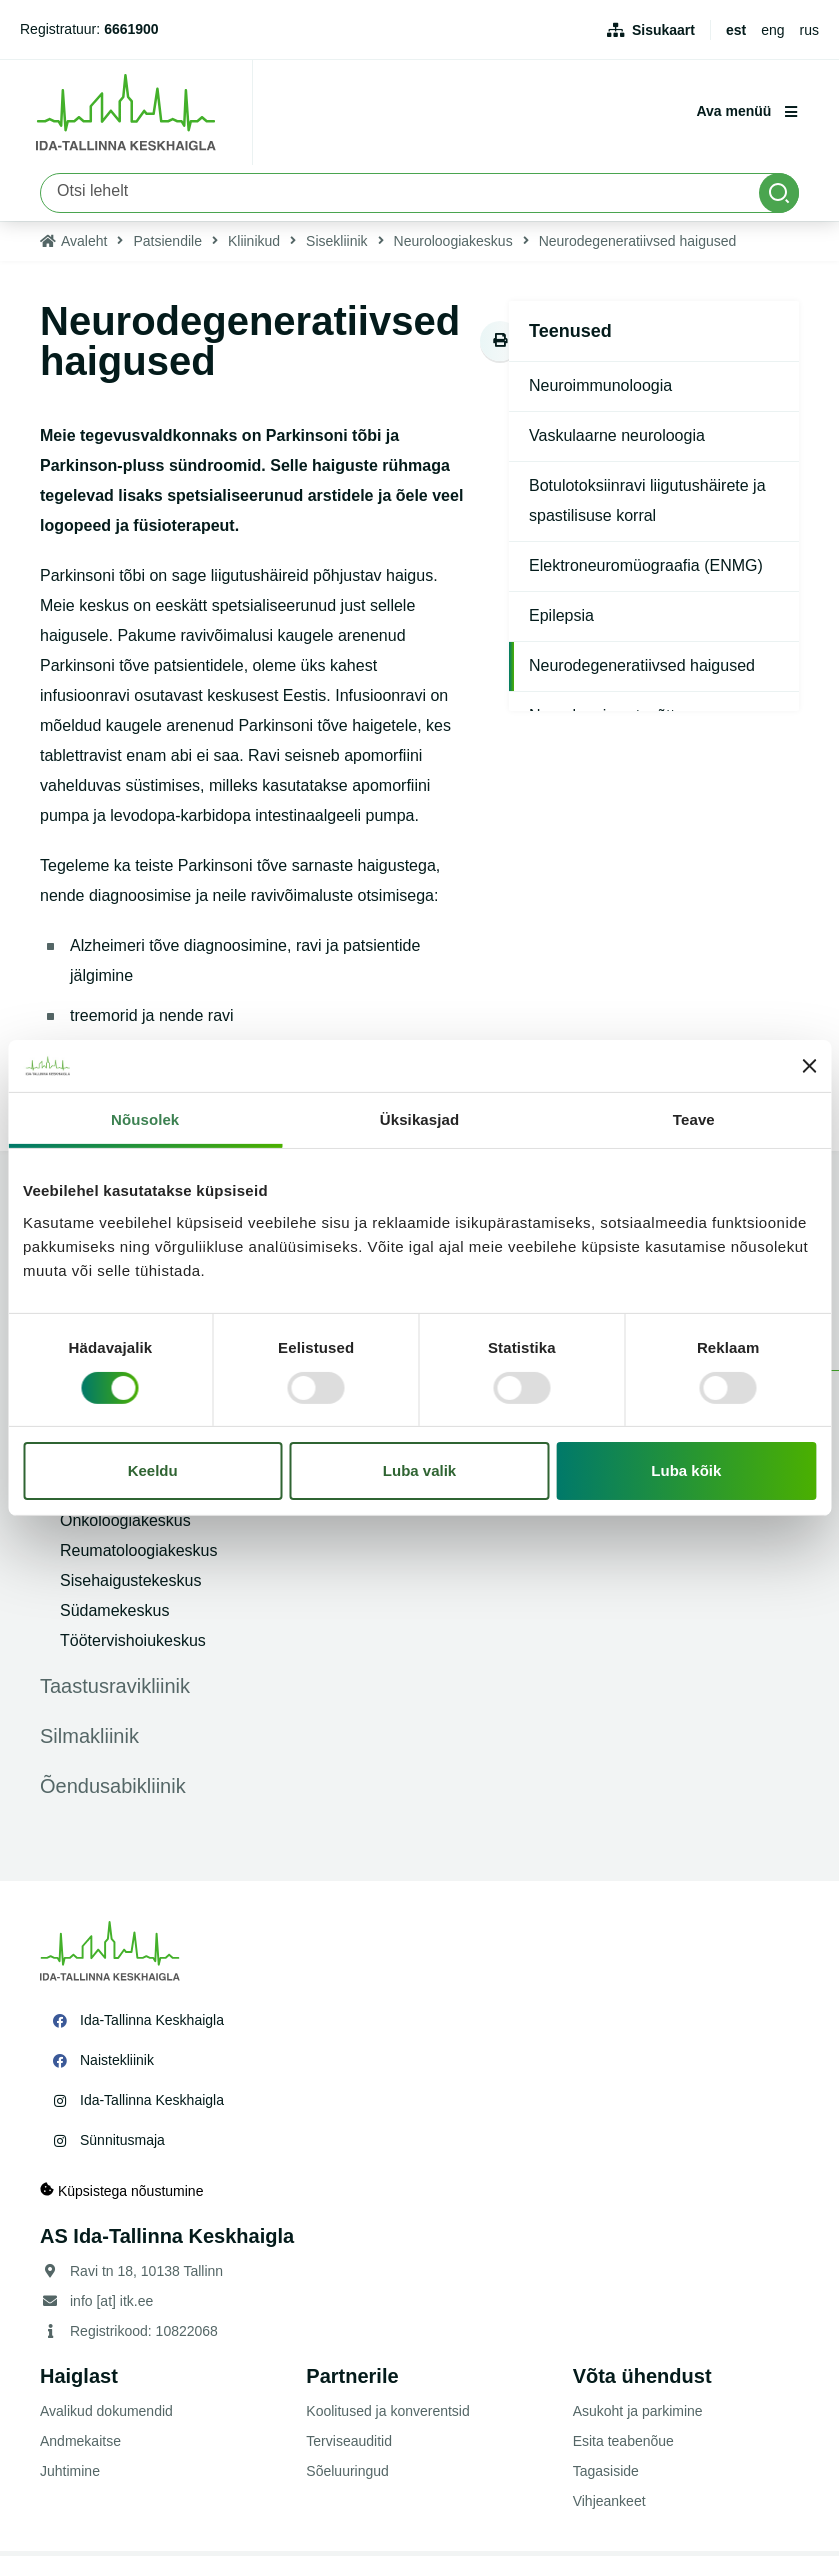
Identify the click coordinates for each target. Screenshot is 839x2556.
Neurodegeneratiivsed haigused (642, 670)
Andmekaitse (80, 2446)
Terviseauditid (349, 2446)
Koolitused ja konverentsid (387, 2416)
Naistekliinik (117, 2065)
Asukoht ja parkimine (638, 2416)
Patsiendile (167, 246)
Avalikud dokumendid (106, 2416)
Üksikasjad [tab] (419, 1119)
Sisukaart (663, 30)
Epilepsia (561, 620)
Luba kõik (686, 1470)
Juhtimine (70, 2476)
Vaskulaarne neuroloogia (617, 440)
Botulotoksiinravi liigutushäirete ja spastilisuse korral (647, 505)
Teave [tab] (694, 1119)
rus (809, 30)
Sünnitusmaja (122, 2145)
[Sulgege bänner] (809, 1066)
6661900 (131, 29)
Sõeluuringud (347, 2476)
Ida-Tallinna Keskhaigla (152, 2025)
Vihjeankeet (609, 2506)
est (736, 30)
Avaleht (84, 246)
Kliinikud (254, 246)
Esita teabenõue (623, 2446)
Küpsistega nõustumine (121, 2195)
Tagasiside (606, 2476)
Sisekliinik (336, 246)
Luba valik (419, 1470)
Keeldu (153, 1470)
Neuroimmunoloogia (600, 390)
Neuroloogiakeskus (453, 246)
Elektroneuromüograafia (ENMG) (646, 570)
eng (772, 30)
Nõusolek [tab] (145, 1119)
